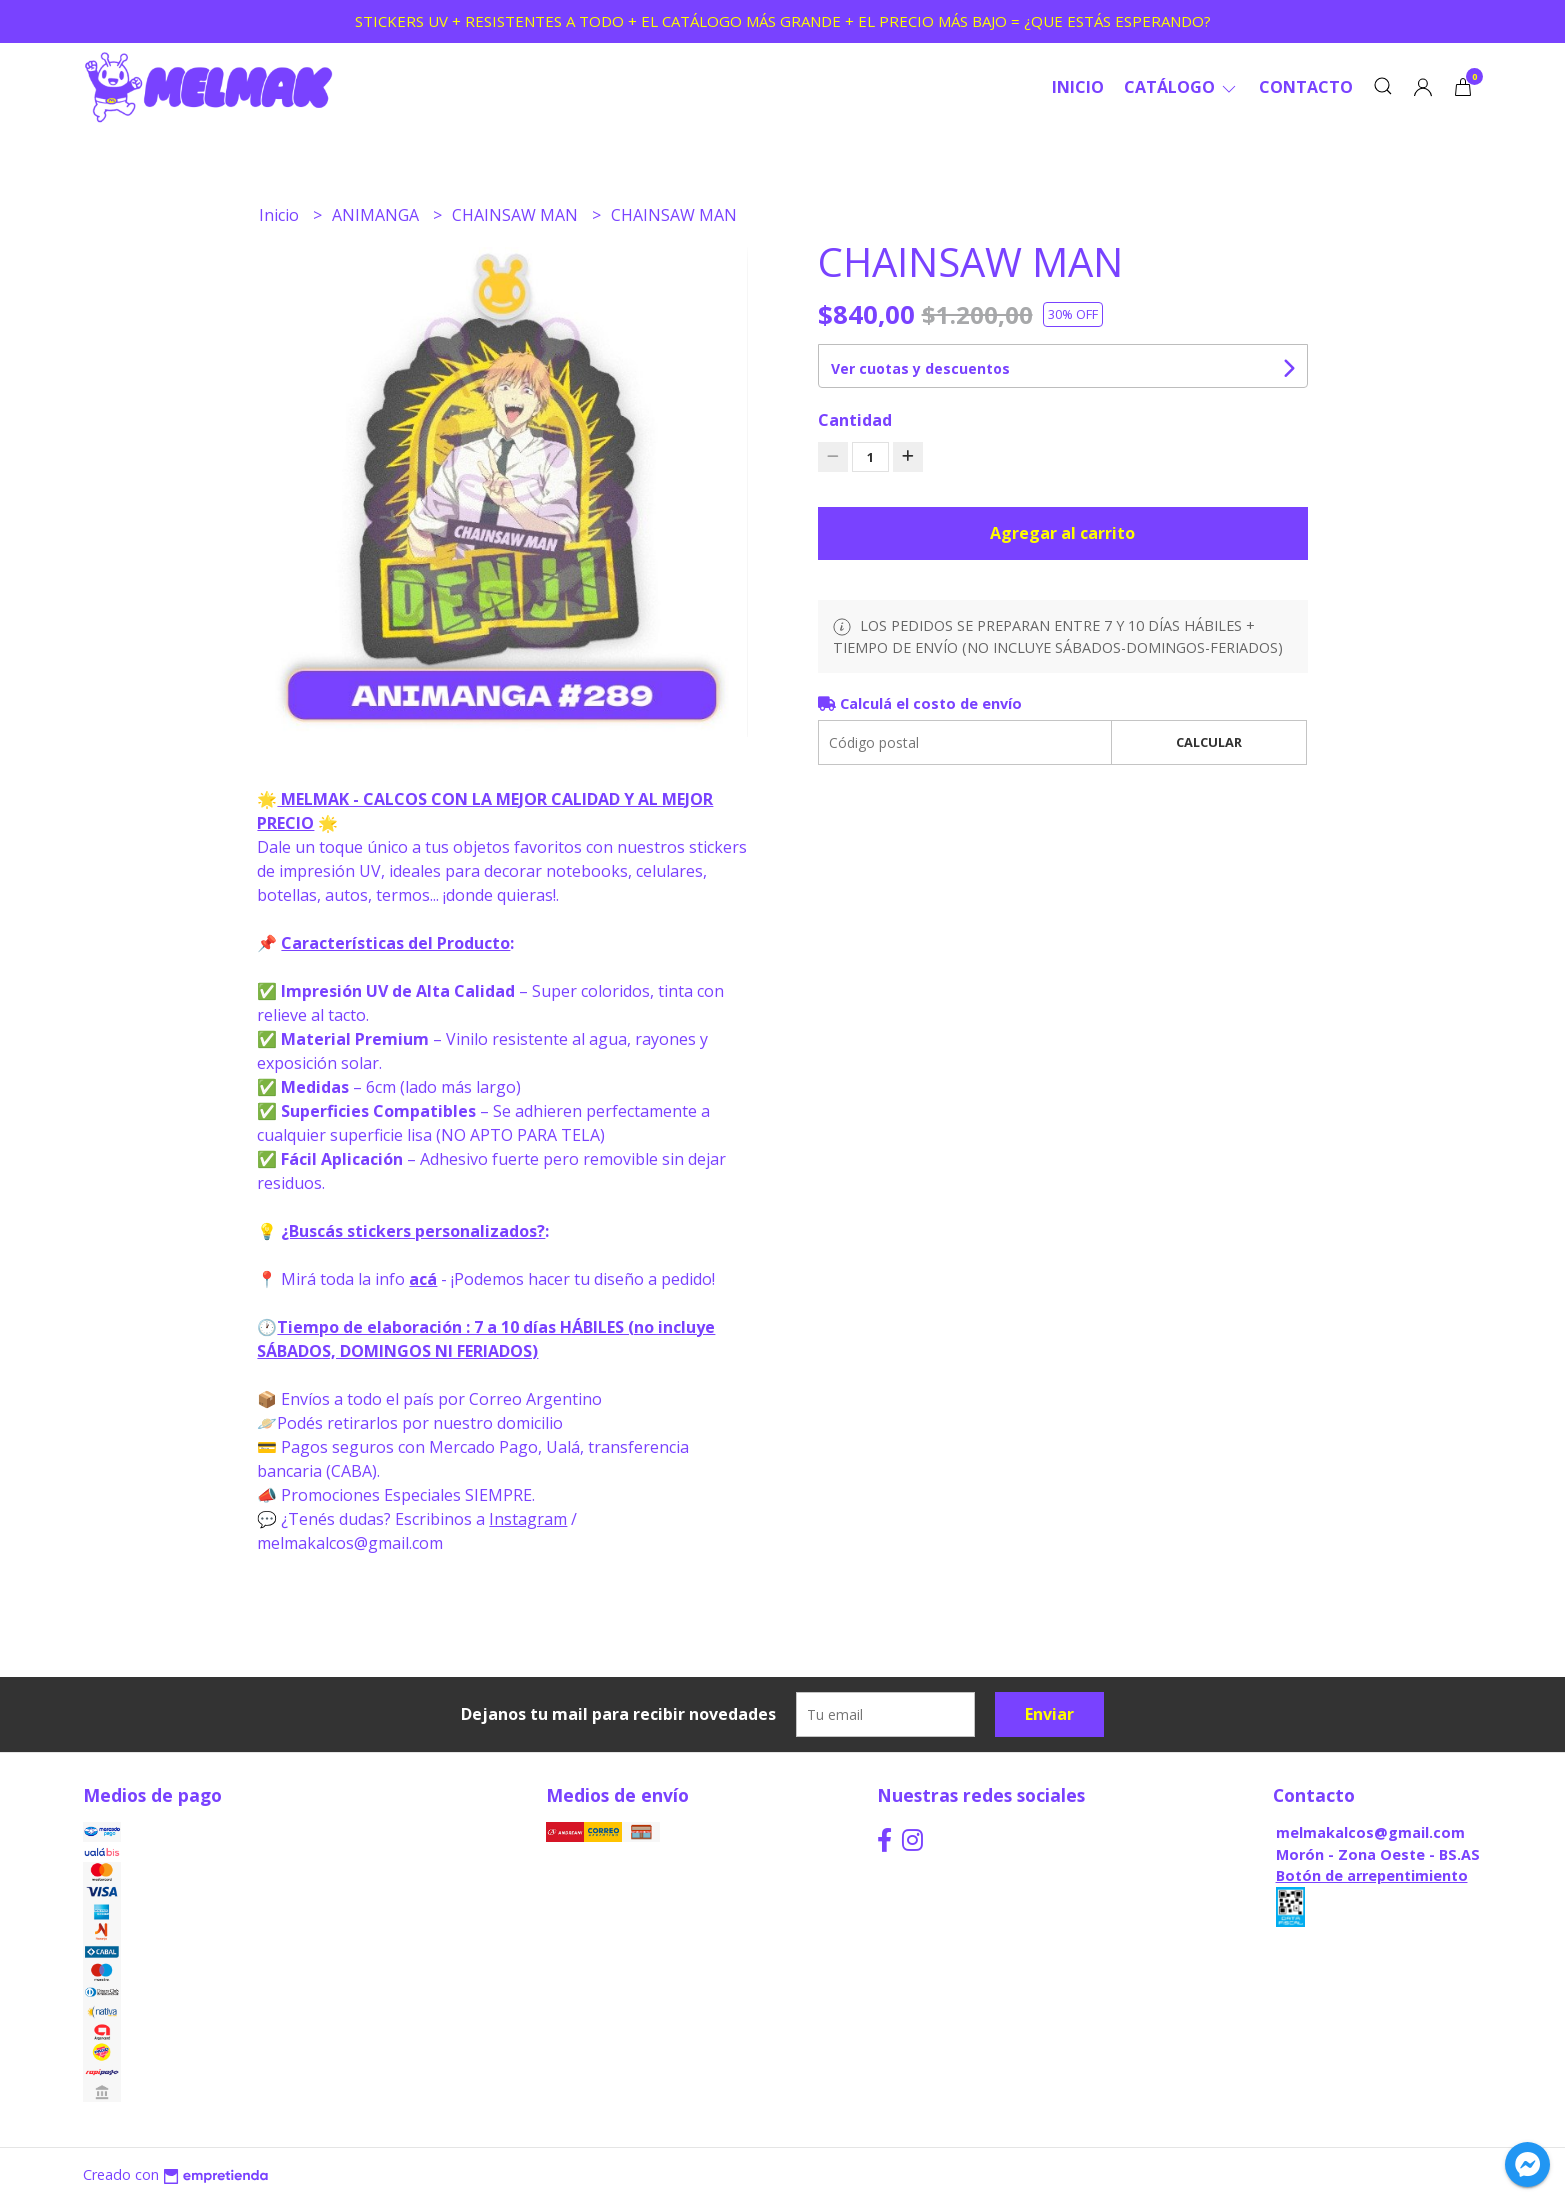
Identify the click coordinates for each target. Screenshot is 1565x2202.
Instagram (528, 1519)
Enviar (1049, 1714)
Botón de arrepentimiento (1372, 1875)
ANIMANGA (377, 215)
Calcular (1209, 742)
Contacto (1306, 87)
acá (423, 1279)
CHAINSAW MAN (517, 215)
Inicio (1078, 87)
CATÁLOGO (1181, 87)
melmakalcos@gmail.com (1370, 1832)
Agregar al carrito (1062, 533)
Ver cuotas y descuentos (920, 368)
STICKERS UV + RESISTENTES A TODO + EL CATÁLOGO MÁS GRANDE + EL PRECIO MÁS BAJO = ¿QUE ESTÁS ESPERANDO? (783, 21)
